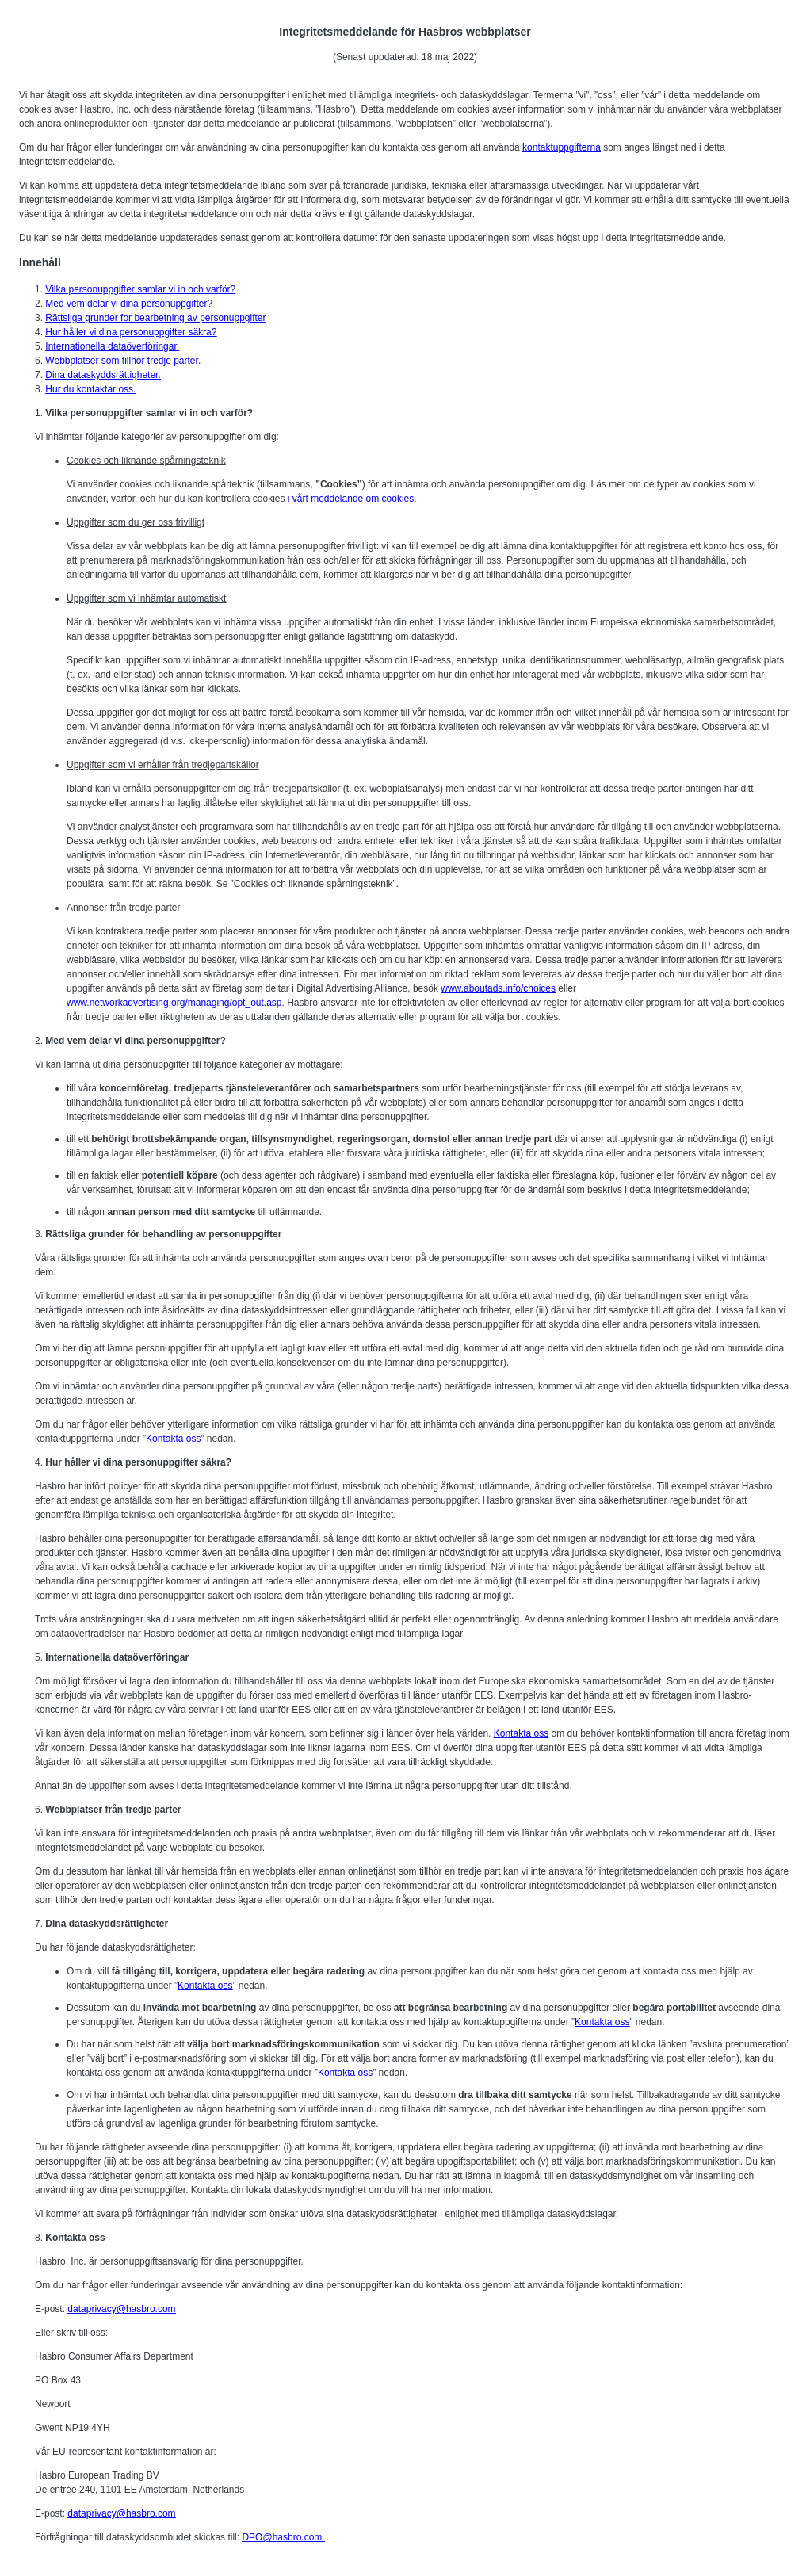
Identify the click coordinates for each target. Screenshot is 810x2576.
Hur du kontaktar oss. (90, 389)
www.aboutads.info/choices (498, 988)
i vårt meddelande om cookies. (352, 498)
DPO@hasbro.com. (283, 2537)
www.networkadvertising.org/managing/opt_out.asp (174, 1002)
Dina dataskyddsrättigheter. (102, 374)
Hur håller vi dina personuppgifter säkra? (130, 332)
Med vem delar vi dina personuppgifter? (128, 303)
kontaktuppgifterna (561, 147)
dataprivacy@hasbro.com (121, 2308)
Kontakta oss (173, 1438)
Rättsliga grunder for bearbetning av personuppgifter (155, 317)
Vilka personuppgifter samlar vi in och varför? (140, 289)
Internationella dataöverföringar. (112, 346)
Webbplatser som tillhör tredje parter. (123, 360)
